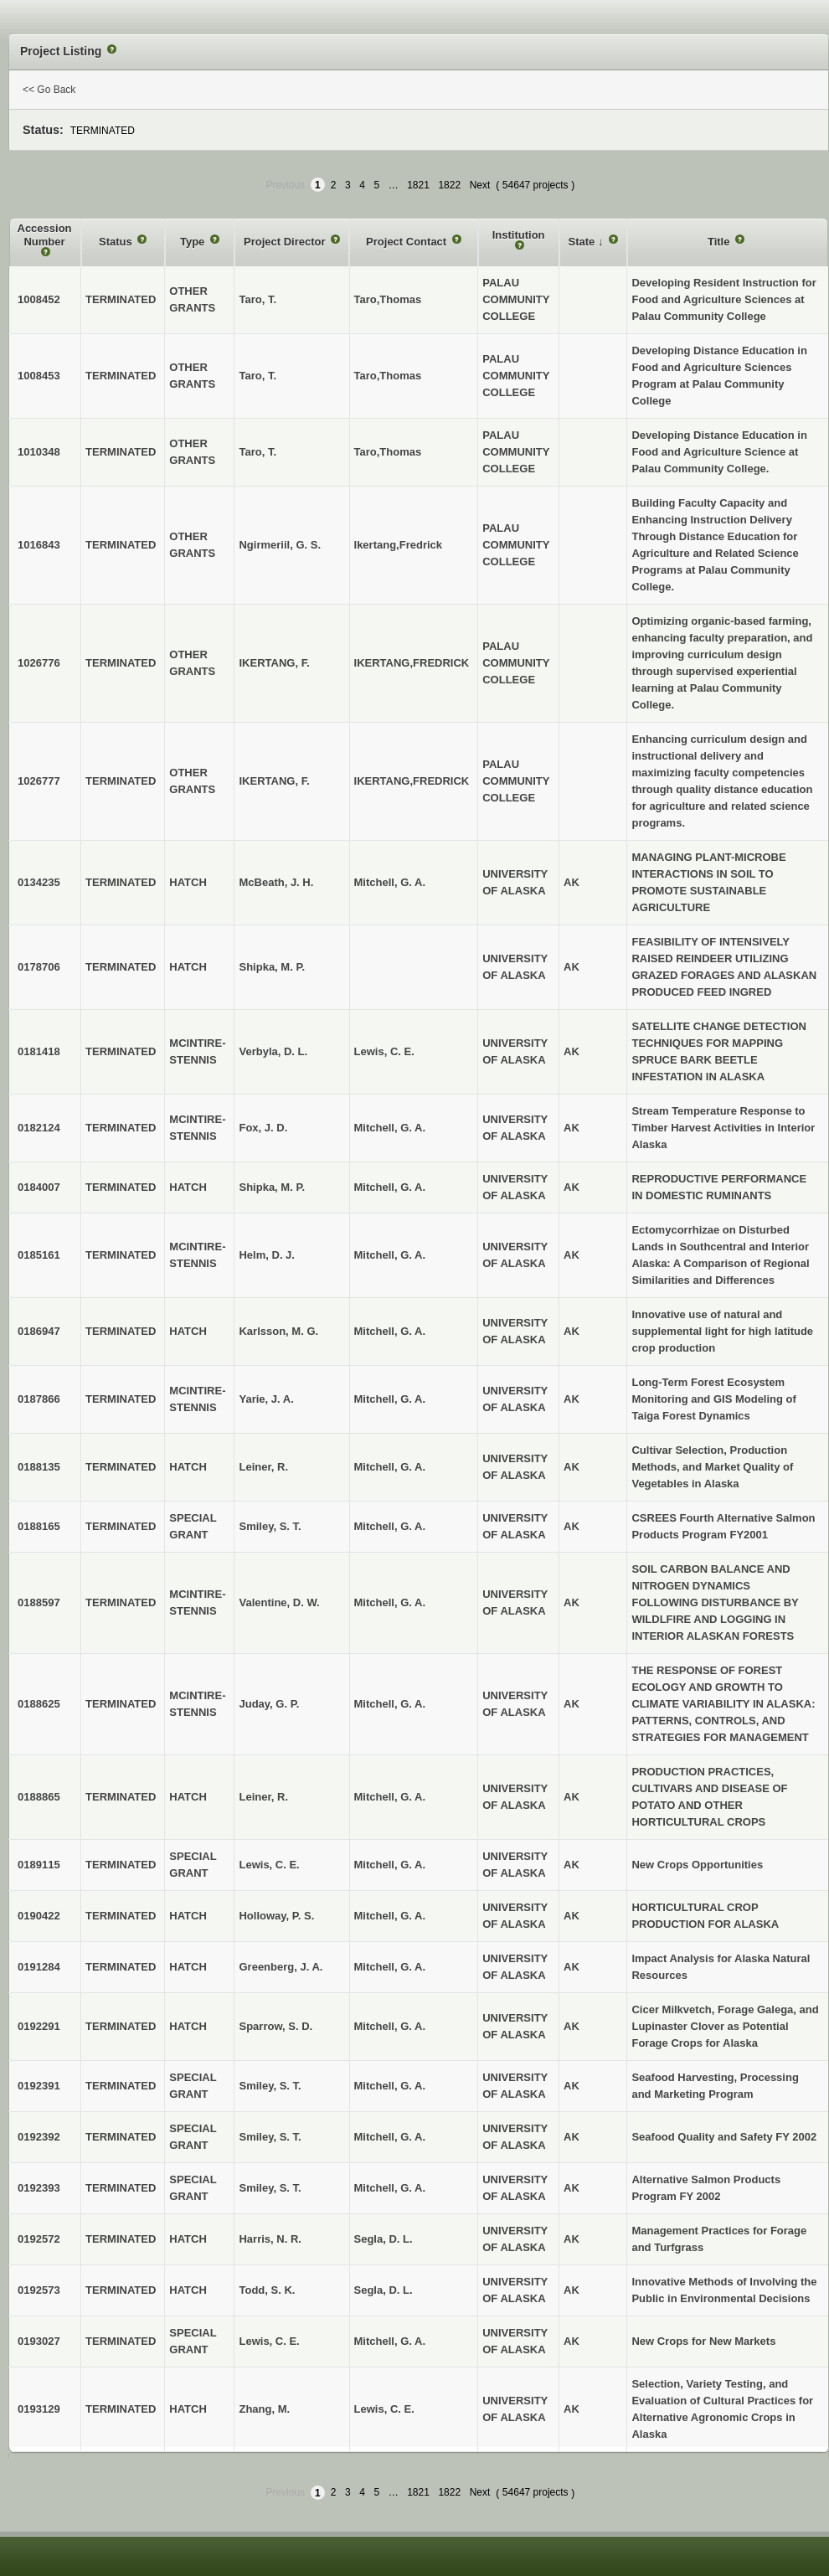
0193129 (39, 2409)
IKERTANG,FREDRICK (412, 663)
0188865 (39, 1796)
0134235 (39, 882)
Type (194, 241)
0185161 (39, 1255)
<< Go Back (49, 89)
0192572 (39, 2239)
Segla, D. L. (383, 2239)
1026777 (39, 781)
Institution (518, 235)
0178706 (39, 967)
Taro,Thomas (388, 299)
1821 (418, 185)
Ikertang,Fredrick (398, 544)
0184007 (39, 1187)
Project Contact (408, 241)
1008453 (39, 375)
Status (117, 241)
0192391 (39, 2085)
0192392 (39, 2136)
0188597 (39, 1602)
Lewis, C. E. (384, 1051)
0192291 (39, 2026)
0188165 (39, 1526)
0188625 (39, 1704)
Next (480, 185)
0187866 (39, 1399)
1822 (449, 185)
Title (720, 241)
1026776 (39, 663)
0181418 (39, 1051)
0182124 (39, 1127)
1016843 (39, 544)
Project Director (286, 241)
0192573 (39, 2290)
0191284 (39, 1966)
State (583, 241)
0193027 (39, 2341)
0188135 (39, 1467)
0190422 (39, 1915)
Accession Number (45, 235)
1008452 (39, 299)
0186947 (39, 1331)
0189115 (39, 1864)
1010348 (39, 452)
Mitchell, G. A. (389, 882)
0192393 (39, 2188)
